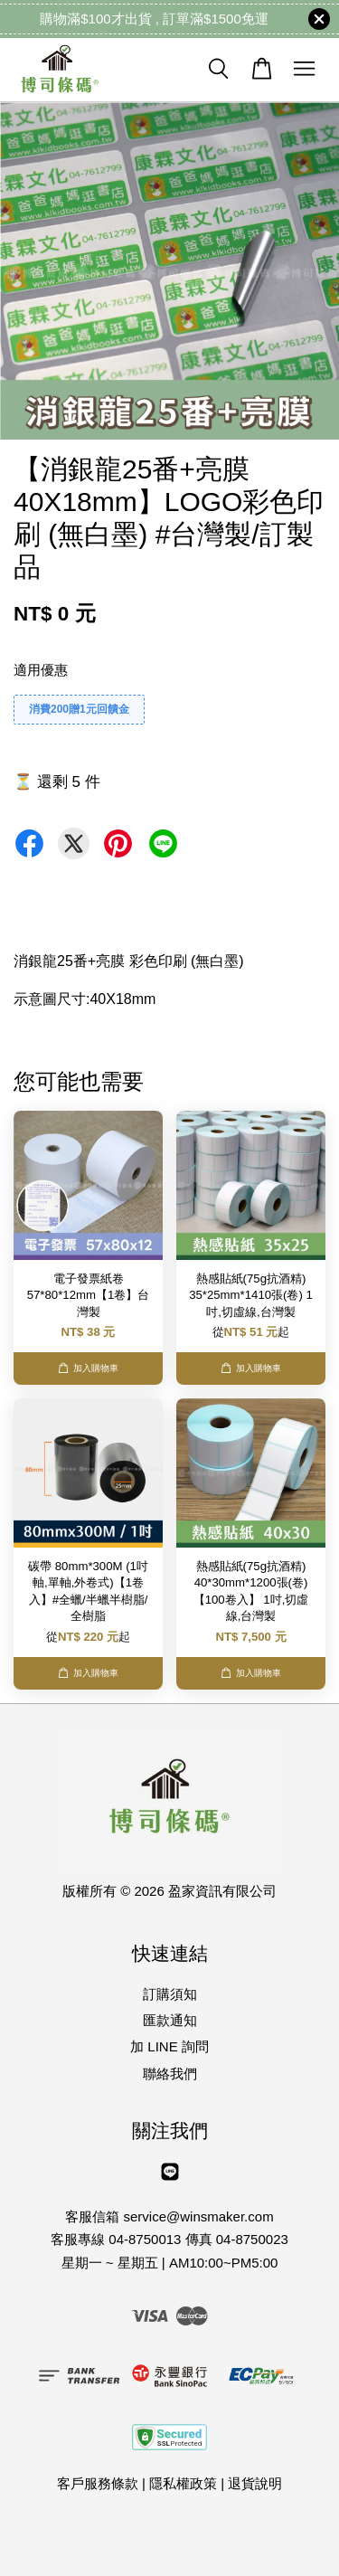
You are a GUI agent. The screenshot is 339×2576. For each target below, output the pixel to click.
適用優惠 (41, 669)
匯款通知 (170, 2020)
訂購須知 (170, 1994)
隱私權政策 (183, 2483)
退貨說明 (255, 2483)
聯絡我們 (170, 2073)
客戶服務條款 (97, 2483)
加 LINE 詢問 (169, 2046)
